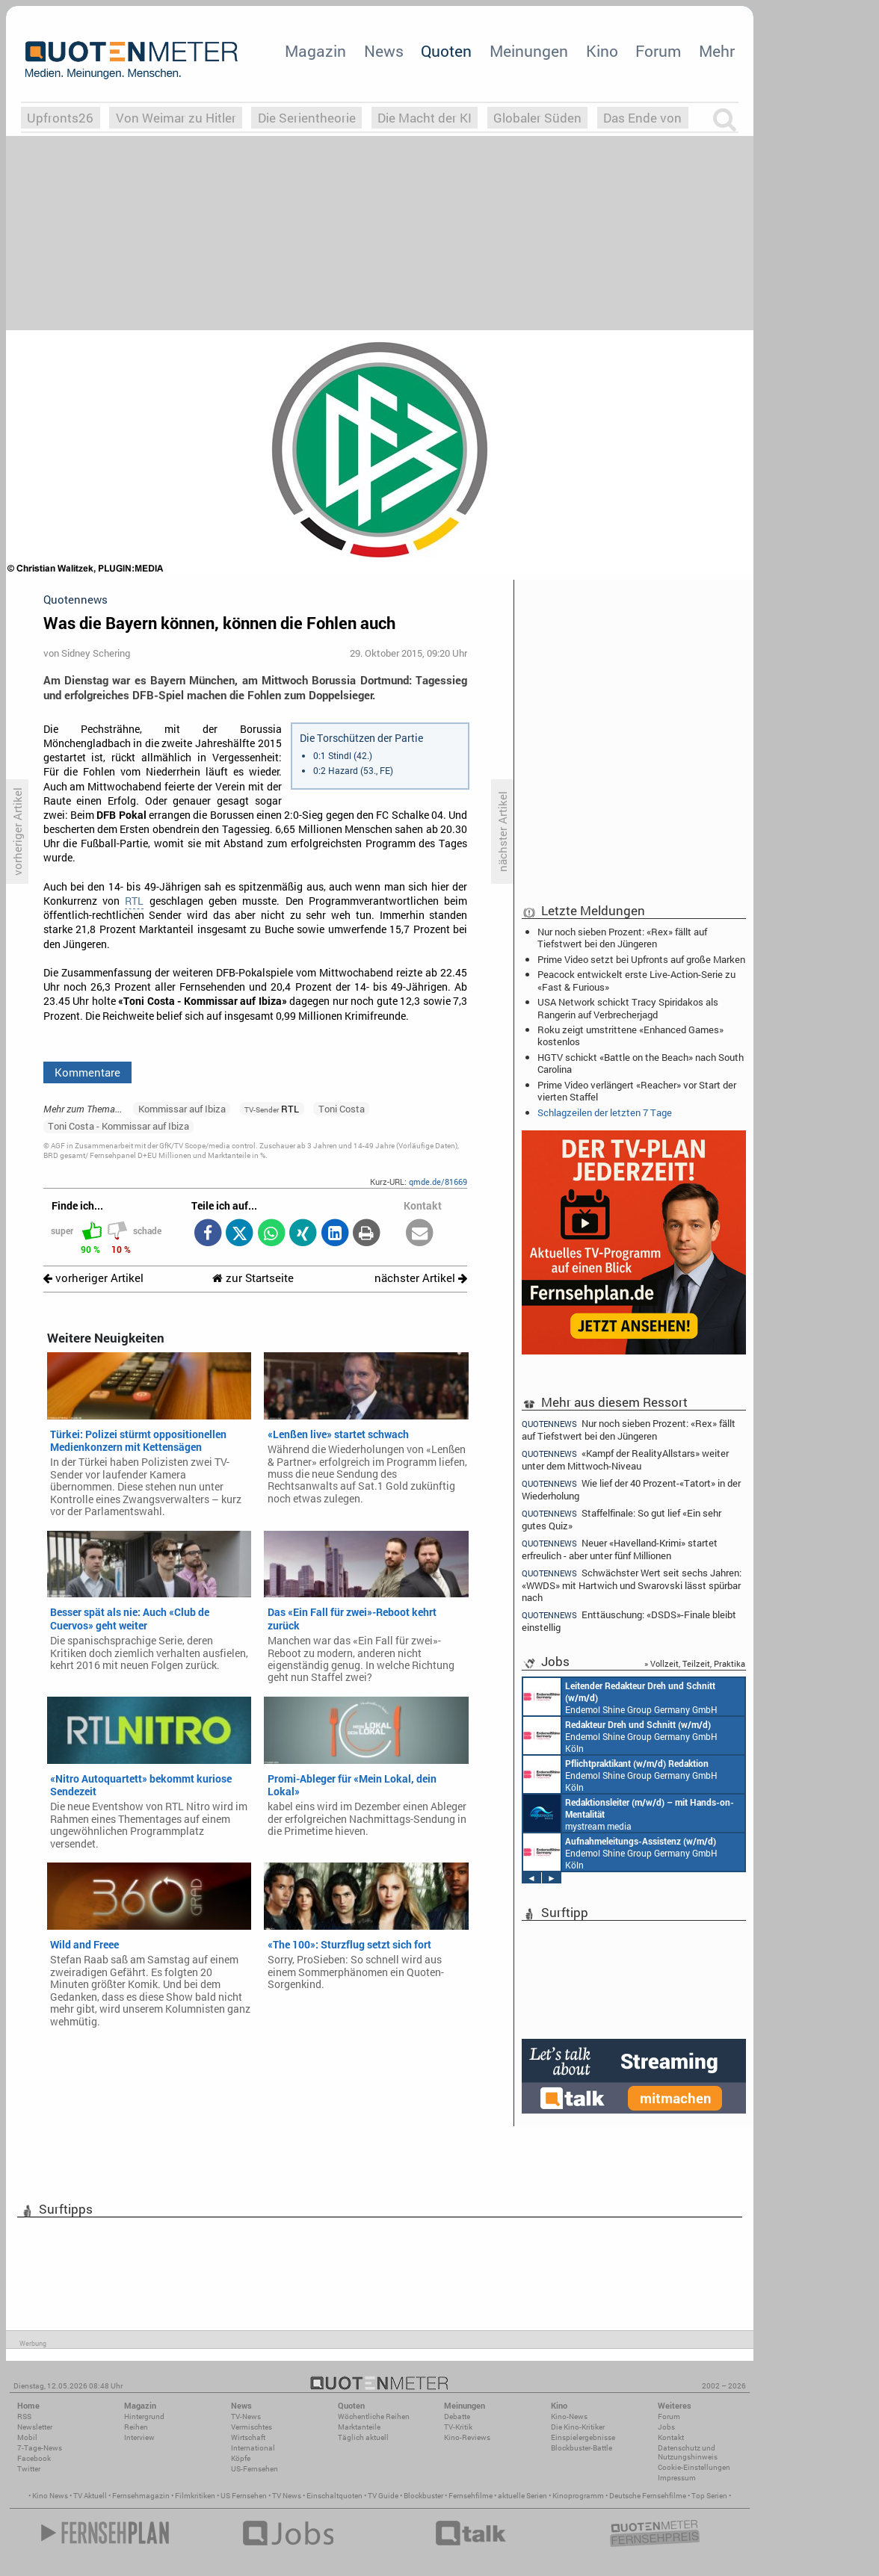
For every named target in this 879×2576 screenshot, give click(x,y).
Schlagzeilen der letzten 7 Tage (604, 1112)
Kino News (50, 2496)
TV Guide (383, 2496)
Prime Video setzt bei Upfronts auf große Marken (641, 959)
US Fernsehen (243, 2496)
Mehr (717, 50)
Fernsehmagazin (141, 2496)
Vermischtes (251, 2427)
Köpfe (240, 2458)
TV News (286, 2496)
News (384, 50)
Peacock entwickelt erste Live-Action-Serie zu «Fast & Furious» (636, 980)
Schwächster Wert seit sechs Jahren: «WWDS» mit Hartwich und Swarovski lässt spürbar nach (631, 1585)
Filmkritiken (195, 2496)
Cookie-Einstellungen (694, 2467)
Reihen (136, 2427)
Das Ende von (642, 117)
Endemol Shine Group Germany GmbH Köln (620, 1696)
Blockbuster (423, 2496)
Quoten (446, 50)
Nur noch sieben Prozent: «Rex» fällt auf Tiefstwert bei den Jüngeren (622, 937)
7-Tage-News (39, 2448)
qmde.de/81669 (438, 1181)
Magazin (315, 50)
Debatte (457, 2416)
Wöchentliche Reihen (374, 2416)
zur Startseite (253, 1278)
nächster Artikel (420, 1278)
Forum (658, 50)
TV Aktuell (90, 2496)
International (253, 2448)
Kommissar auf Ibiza (182, 1109)
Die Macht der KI (424, 117)
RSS (24, 2416)
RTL (134, 901)
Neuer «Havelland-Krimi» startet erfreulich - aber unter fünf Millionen (620, 1549)
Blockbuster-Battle (581, 2448)
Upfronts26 (60, 117)
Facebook (34, 2458)
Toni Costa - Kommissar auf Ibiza (118, 1126)
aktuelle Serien (522, 2496)
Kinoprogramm (578, 2496)
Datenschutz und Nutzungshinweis (688, 2452)
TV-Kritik (458, 2427)
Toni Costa (341, 1109)
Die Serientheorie (307, 117)
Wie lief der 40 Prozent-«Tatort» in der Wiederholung (631, 1489)
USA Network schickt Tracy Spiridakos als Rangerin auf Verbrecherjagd (627, 1008)
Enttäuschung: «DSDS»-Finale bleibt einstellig (629, 1621)
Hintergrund (144, 2416)
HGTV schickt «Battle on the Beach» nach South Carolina (640, 1063)
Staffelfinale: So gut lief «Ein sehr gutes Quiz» (621, 1519)
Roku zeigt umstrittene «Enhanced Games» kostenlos (630, 1035)
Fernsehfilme (470, 2496)
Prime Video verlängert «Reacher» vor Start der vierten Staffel (636, 1090)
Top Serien (709, 2496)
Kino (602, 50)
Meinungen (529, 50)
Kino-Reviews (467, 2437)
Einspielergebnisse (583, 2437)
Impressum (677, 2478)
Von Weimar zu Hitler (176, 117)
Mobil (27, 2437)
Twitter (28, 2469)
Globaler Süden (537, 117)
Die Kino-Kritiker (578, 2427)
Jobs (666, 2427)
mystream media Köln (628, 1813)
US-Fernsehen (254, 2469)
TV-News (246, 2416)
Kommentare (87, 1072)
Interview (139, 2437)
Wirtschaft (248, 2437)
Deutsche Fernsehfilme (647, 2496)
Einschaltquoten (334, 2496)
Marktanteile (359, 2427)
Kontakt (671, 2437)
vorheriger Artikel (93, 1278)
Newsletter (34, 2427)
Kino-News (569, 2416)
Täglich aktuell (363, 2437)
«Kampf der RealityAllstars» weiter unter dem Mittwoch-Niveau (625, 1459)
